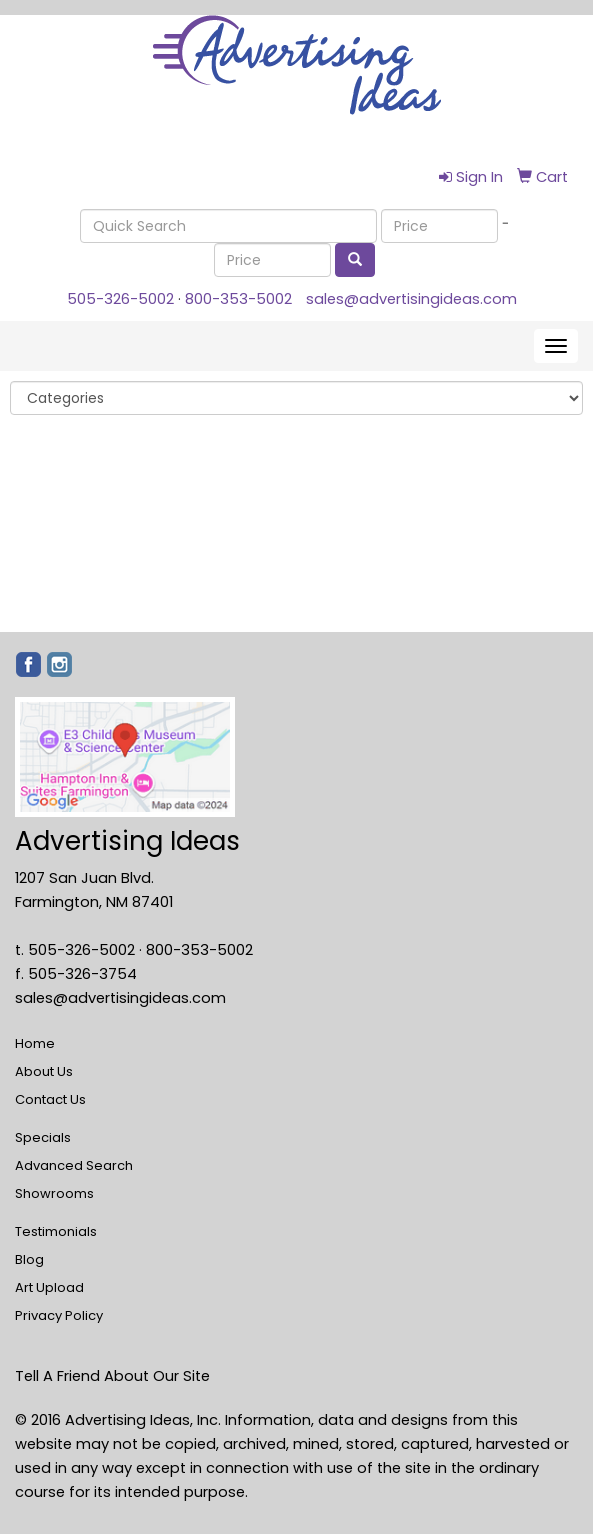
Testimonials (56, 1231)
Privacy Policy (59, 1315)
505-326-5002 (120, 299)
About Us (44, 1071)
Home (35, 1043)
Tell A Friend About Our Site (112, 1376)
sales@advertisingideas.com (411, 299)
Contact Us (50, 1099)
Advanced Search (74, 1165)
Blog (29, 1259)
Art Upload (49, 1287)
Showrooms (54, 1193)
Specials (43, 1137)
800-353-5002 (238, 299)
